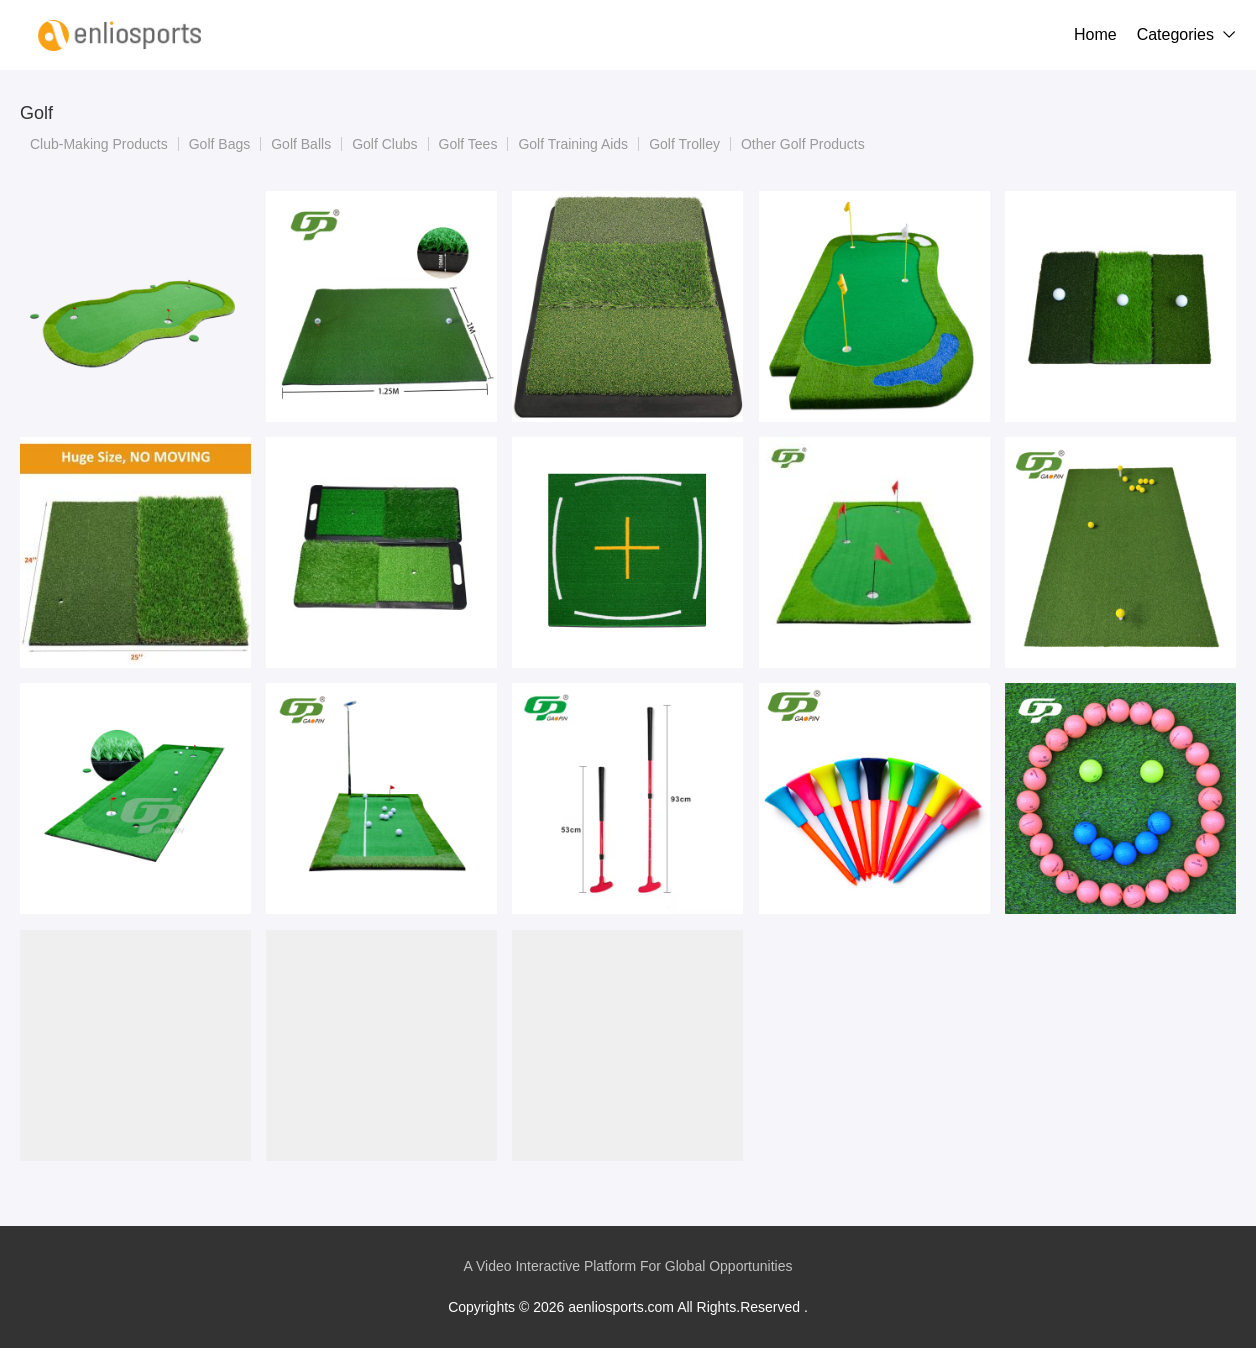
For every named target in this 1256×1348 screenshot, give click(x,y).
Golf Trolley (684, 144)
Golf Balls (301, 144)
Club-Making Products (99, 144)
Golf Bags (219, 144)
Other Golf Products (803, 144)
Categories (1175, 34)
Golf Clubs (384, 144)
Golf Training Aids (573, 144)
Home (1095, 34)
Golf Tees (468, 144)
